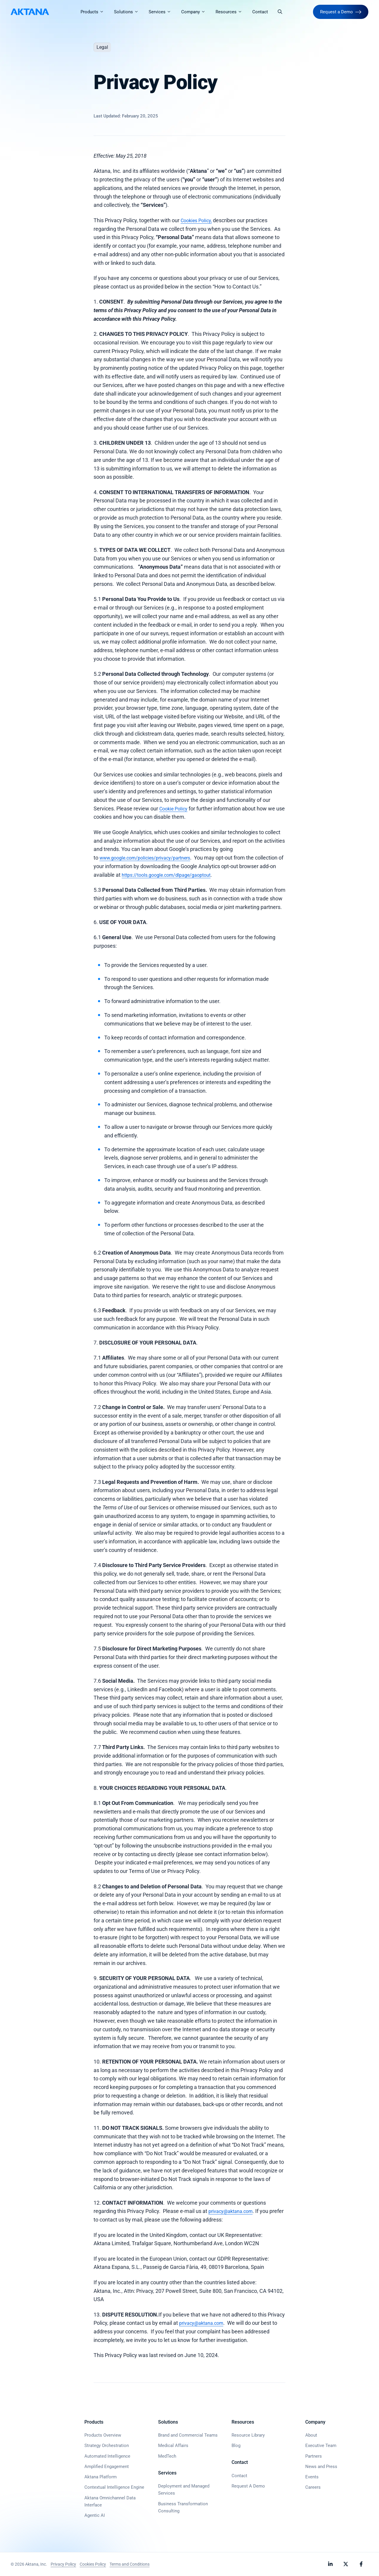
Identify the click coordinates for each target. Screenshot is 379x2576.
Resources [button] (233, 11)
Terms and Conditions (130, 2564)
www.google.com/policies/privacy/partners (150, 858)
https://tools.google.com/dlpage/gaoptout (209, 875)
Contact (262, 11)
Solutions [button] (131, 11)
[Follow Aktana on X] (346, 2564)
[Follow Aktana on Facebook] (361, 2564)
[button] (282, 11)
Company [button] (198, 11)
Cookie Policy (175, 808)
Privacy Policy (63, 2564)
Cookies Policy (93, 2564)
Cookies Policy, (198, 220)
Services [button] (164, 11)
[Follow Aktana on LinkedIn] (330, 2564)
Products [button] (97, 11)
